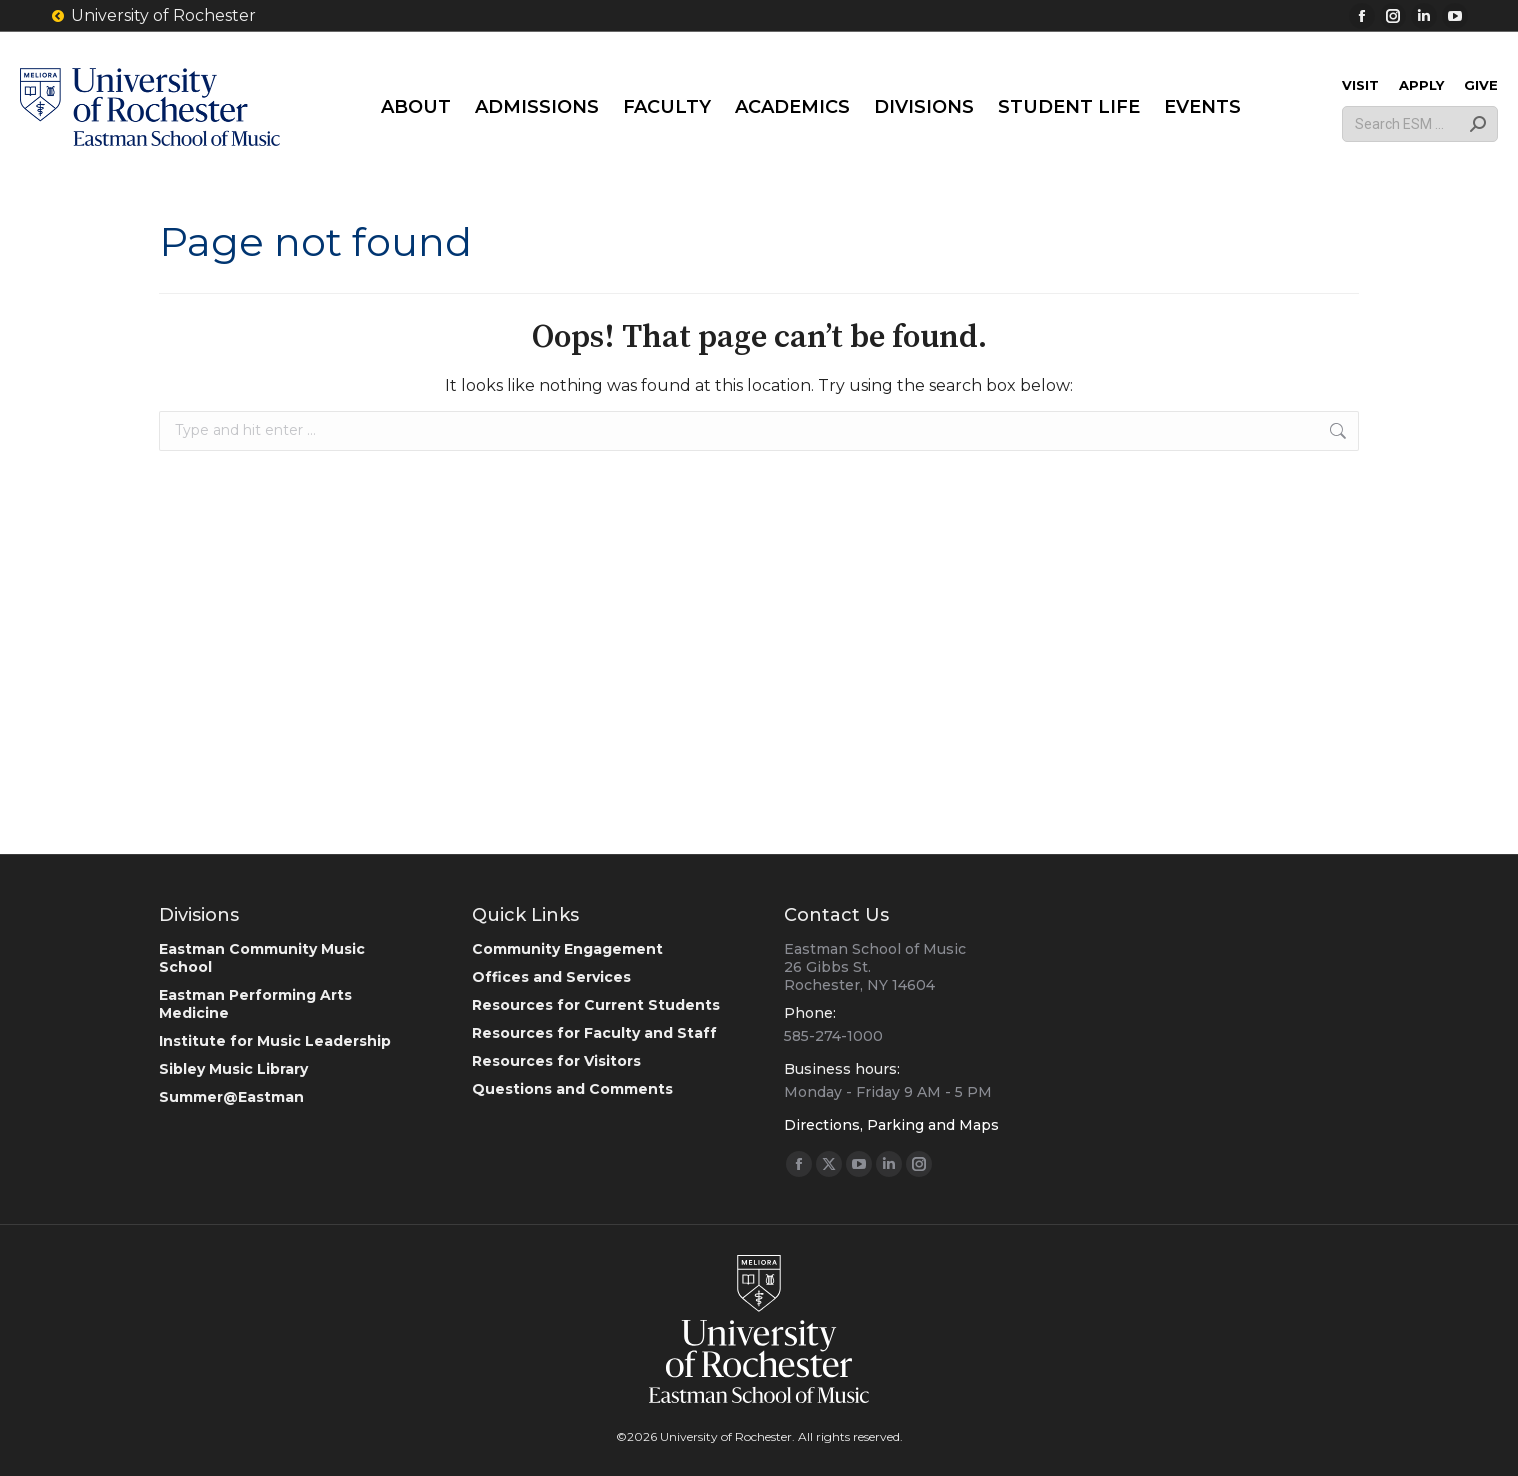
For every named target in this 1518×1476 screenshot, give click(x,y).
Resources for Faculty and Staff (594, 1033)
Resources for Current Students (596, 1005)
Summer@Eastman (231, 1097)
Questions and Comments (572, 1089)
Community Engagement (567, 949)
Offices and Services (551, 977)
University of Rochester (153, 16)
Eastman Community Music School (262, 958)
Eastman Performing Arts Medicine (255, 1004)
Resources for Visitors (556, 1061)
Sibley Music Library (233, 1069)
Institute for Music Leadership (275, 1041)
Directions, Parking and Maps (891, 1125)
